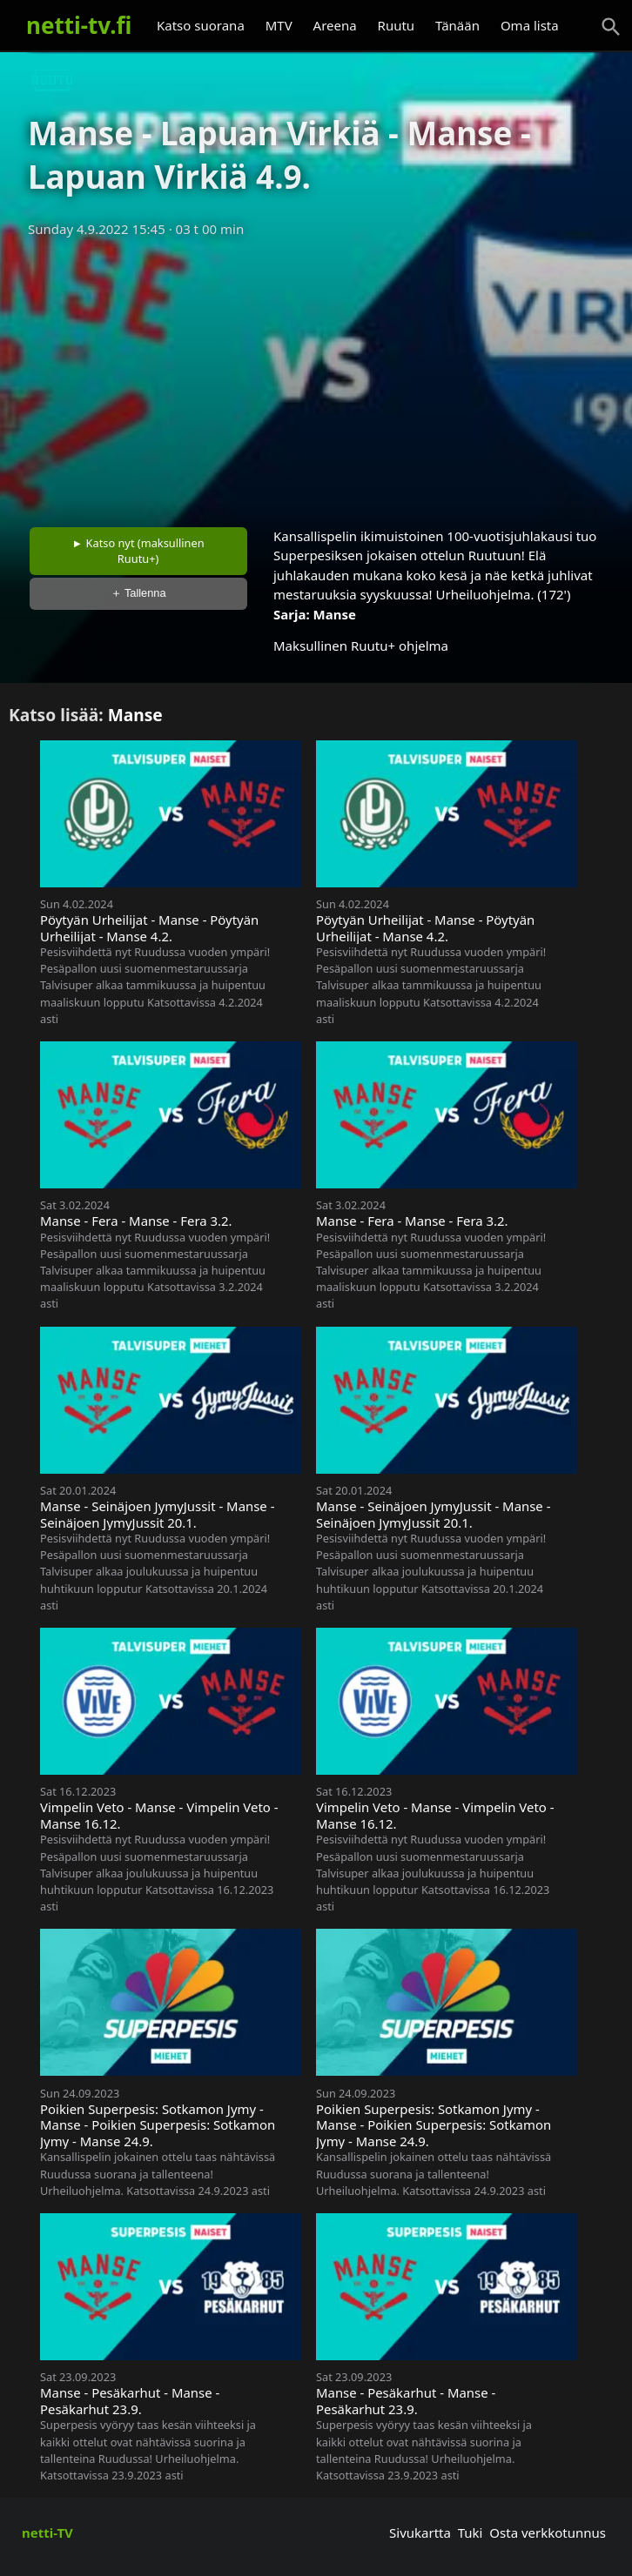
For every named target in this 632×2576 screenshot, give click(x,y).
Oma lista (530, 25)
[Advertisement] (316, 376)
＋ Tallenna (138, 592)
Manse (334, 614)
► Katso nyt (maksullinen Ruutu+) (138, 550)
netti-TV (47, 2532)
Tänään (457, 25)
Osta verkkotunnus (547, 2532)
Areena (335, 25)
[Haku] (611, 27)
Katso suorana (201, 25)
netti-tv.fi (78, 25)
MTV (279, 25)
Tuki (470, 2532)
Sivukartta (420, 2532)
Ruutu (396, 25)
